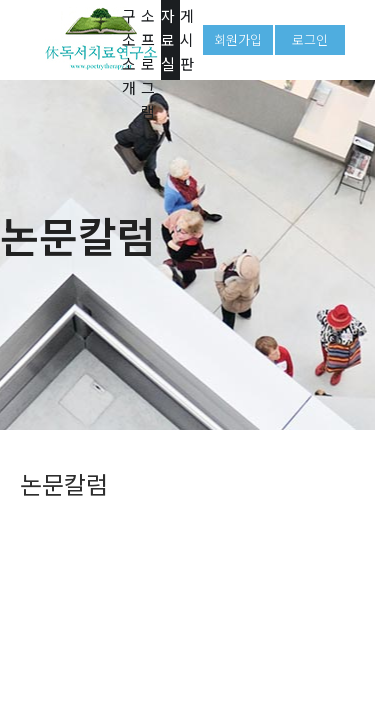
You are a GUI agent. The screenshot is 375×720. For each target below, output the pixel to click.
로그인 (310, 39)
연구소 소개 (129, 40)
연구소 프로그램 (148, 40)
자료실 (168, 39)
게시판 (187, 39)
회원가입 (238, 39)
